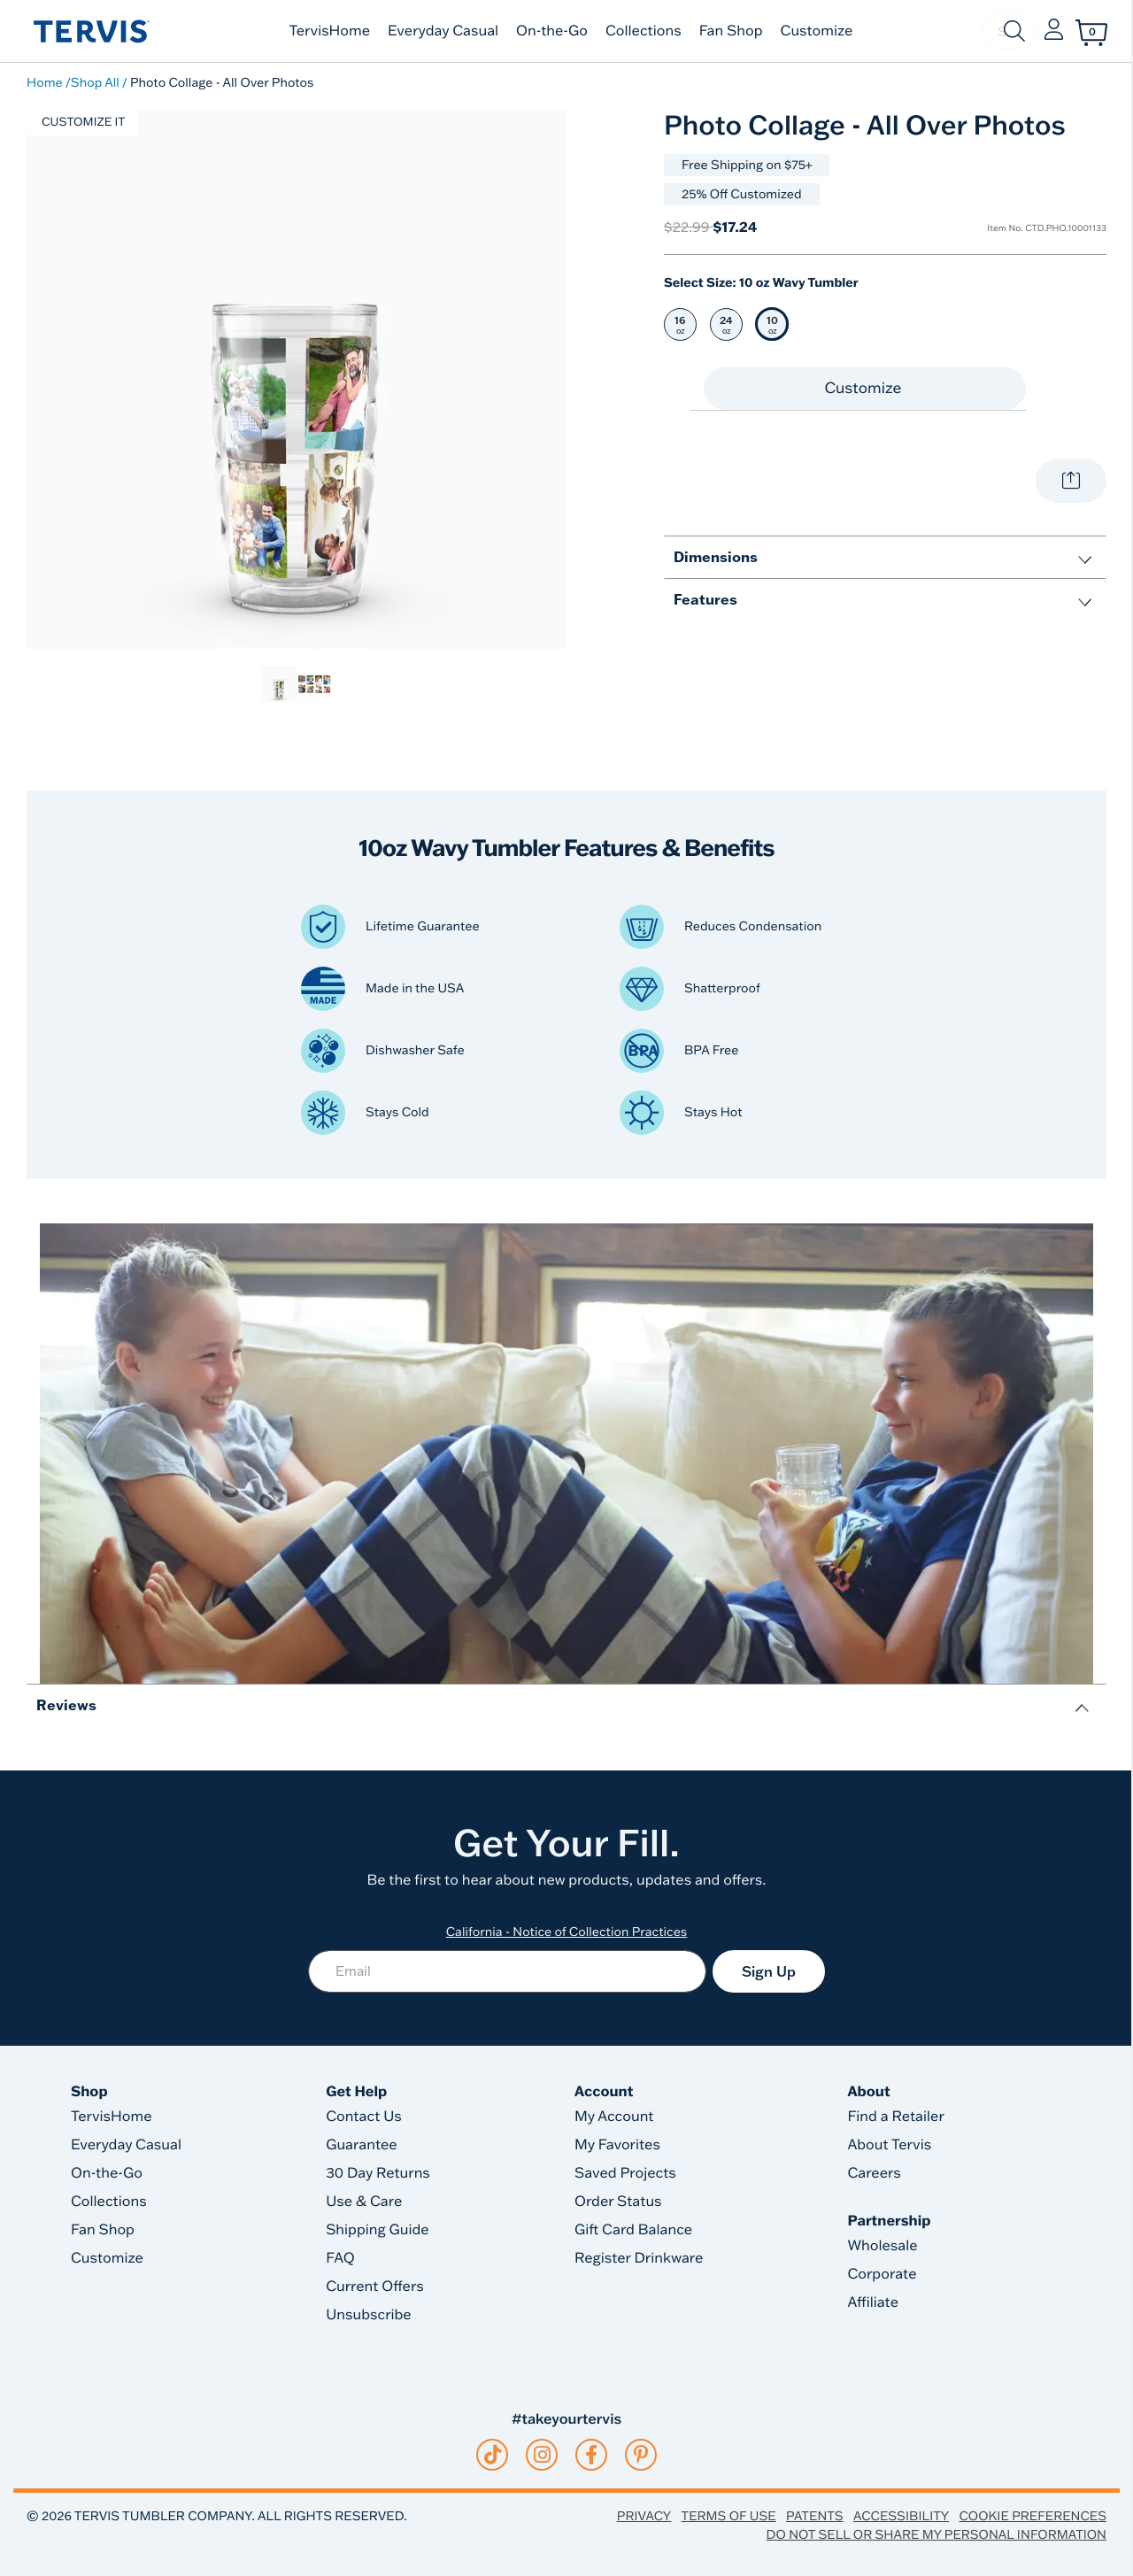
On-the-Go (552, 31)
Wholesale (882, 2246)
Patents (815, 2516)
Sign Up (769, 1971)
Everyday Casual (443, 31)
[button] (1053, 31)
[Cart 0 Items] (1091, 32)
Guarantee (361, 2145)
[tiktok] (492, 2454)
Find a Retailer (895, 2116)
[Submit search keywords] (1014, 31)
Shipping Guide (377, 2230)
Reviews (66, 1704)
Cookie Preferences (1032, 2516)
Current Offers (374, 2286)
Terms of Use (729, 2516)
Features (705, 599)
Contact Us (364, 2116)
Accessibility (901, 2516)
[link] (279, 684)
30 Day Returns (378, 2173)
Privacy (644, 2516)
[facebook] (591, 2454)
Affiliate (872, 2302)
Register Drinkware (638, 2258)
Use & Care (364, 2201)
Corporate (881, 2274)
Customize (817, 31)
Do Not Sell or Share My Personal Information (936, 2534)
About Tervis (889, 2145)
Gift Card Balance (633, 2230)
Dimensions (716, 556)
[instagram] (542, 2454)
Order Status (618, 2201)
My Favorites (617, 2145)
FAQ (340, 2258)
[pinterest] (641, 2454)
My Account (614, 2116)
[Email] (507, 1971)
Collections (643, 31)
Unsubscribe (369, 2315)
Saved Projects (625, 2173)
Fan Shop (731, 31)
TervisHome (330, 31)
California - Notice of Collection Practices (567, 1932)
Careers (873, 2173)
